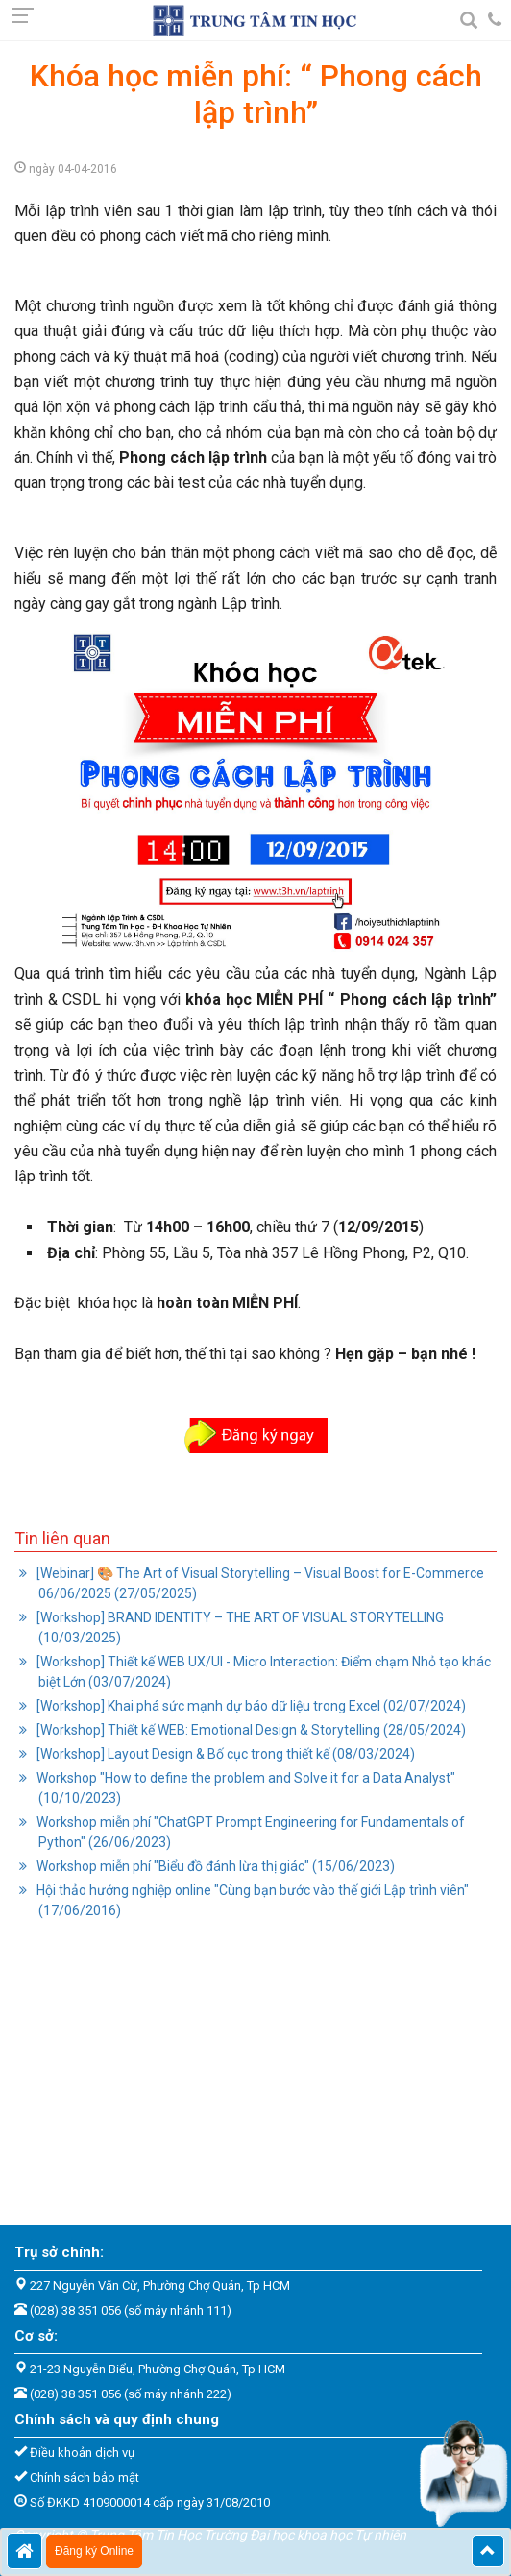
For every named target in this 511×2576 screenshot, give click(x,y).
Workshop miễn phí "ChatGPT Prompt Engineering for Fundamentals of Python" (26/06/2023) (249, 1832)
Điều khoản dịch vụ (82, 2452)
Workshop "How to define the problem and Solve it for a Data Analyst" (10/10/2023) (244, 1788)
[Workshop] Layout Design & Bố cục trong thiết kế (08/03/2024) (224, 1754)
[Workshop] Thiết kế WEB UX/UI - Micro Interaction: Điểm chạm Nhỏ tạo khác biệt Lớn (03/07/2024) (262, 1671)
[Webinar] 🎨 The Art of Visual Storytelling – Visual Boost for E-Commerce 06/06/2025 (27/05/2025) (259, 1583)
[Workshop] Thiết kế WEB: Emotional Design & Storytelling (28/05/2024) (250, 1730)
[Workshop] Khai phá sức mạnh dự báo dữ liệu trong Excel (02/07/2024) (250, 1705)
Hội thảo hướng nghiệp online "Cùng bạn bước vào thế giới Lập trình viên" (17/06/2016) (251, 1900)
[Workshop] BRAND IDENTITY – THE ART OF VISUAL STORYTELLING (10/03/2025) (239, 1627)
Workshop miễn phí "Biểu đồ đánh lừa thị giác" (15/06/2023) (214, 1866)
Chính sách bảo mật (84, 2477)
